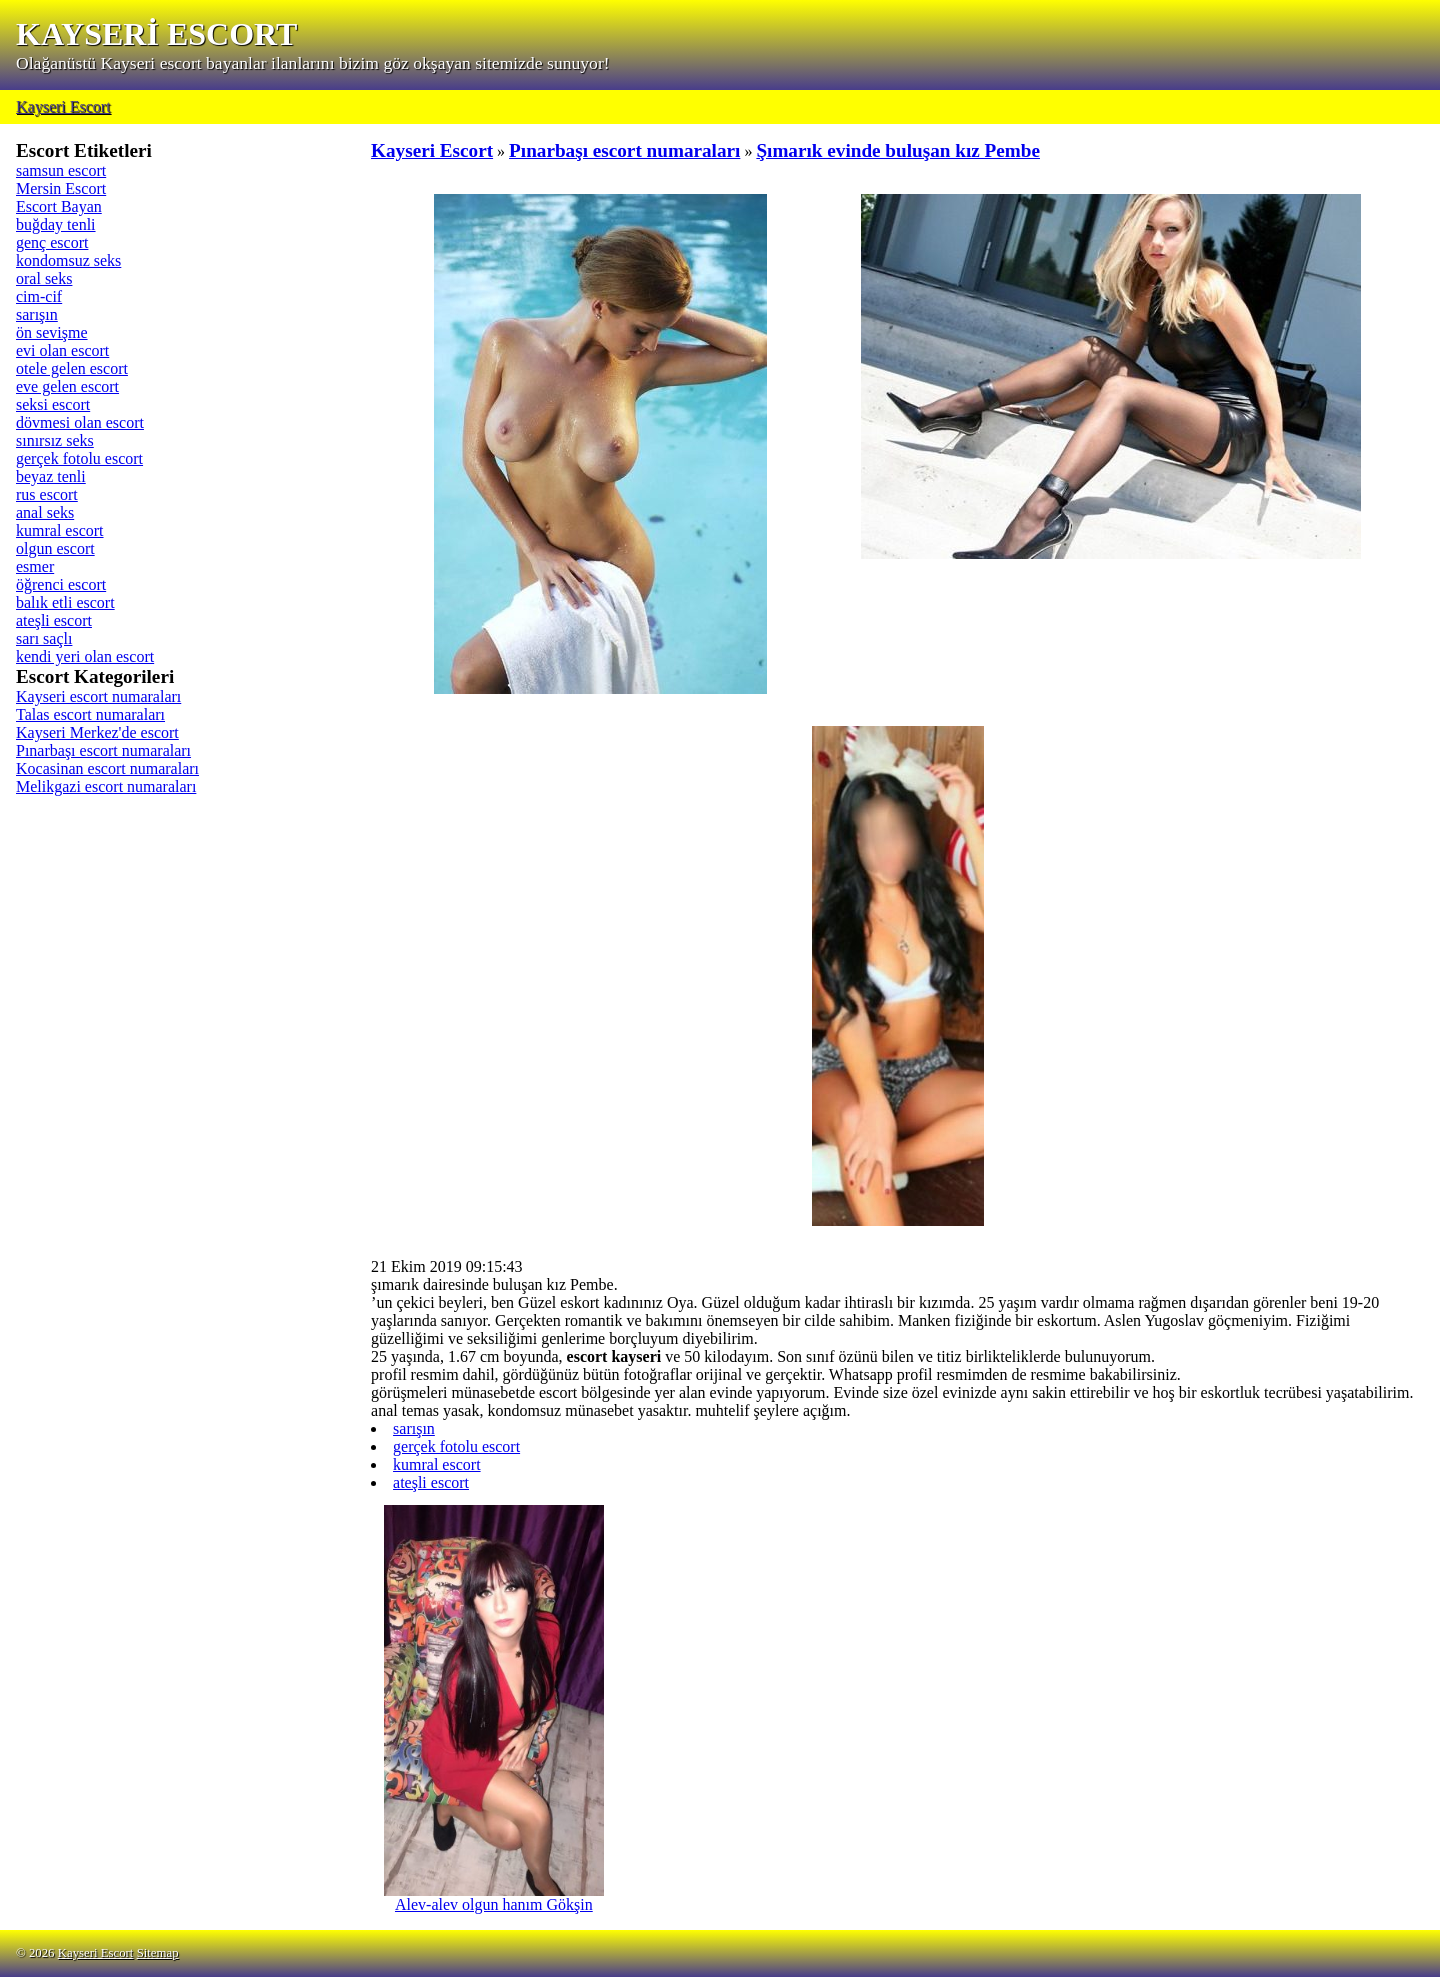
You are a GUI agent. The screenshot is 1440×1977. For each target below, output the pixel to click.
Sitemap (158, 1953)
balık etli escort (65, 602)
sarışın (37, 314)
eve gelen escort (67, 386)
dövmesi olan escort (80, 422)
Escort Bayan (59, 206)
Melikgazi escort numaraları (106, 786)
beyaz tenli (51, 476)
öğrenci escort (61, 584)
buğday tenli (56, 224)
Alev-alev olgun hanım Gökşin (494, 1897)
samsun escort (61, 170)
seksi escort (53, 404)
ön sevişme (52, 332)
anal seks (45, 512)
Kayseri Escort (63, 106)
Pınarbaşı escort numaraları (103, 750)
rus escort (47, 494)
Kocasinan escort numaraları (107, 768)
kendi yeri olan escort (85, 656)
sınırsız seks (55, 440)
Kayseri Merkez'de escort (97, 732)
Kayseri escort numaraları (98, 696)
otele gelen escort (72, 368)
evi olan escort (62, 350)
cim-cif (39, 296)
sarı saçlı (44, 638)
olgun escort (55, 548)
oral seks (44, 278)
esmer (35, 566)
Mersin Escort (61, 188)
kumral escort (60, 530)
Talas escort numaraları (90, 714)
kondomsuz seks (68, 260)
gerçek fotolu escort (79, 458)
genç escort (52, 242)
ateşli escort (54, 620)
